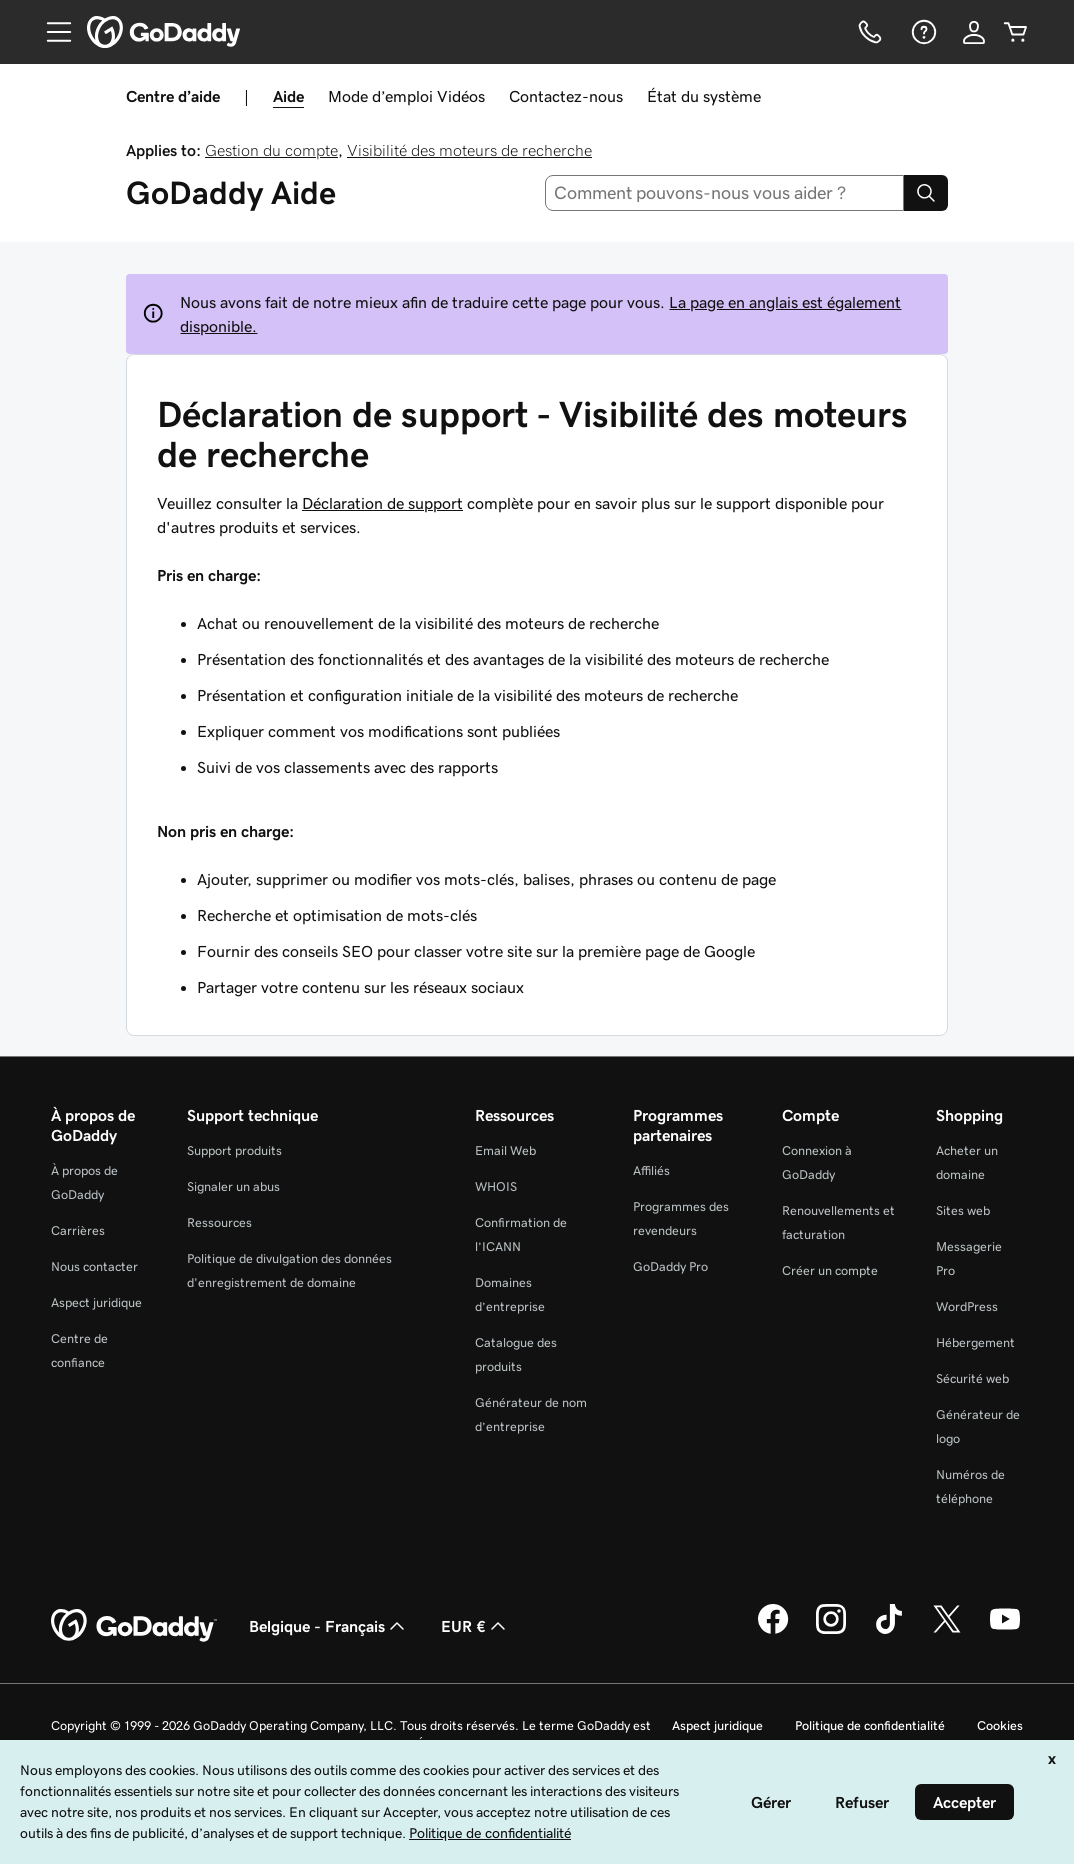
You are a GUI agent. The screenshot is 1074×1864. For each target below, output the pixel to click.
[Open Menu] (51, 32)
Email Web (505, 1150)
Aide (288, 96)
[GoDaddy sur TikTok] (889, 1631)
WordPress (967, 1306)
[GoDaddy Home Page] (134, 1626)
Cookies (1000, 1725)
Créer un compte (830, 1270)
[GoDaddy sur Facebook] (773, 1631)
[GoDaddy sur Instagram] (831, 1631)
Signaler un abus (233, 1186)
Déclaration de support (382, 503)
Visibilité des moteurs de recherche (469, 150)
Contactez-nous (566, 96)
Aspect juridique (96, 1302)
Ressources (219, 1222)
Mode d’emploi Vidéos (406, 96)
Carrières (78, 1230)
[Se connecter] (974, 32)
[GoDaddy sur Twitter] (947, 1631)
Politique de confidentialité (870, 1725)
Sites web (963, 1210)
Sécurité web (972, 1378)
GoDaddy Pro (670, 1266)
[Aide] (922, 32)
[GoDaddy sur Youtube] (1005, 1631)
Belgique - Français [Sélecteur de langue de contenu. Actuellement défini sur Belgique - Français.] (329, 1626)
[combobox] (725, 193)
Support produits (234, 1150)
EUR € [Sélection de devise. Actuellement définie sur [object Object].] (475, 1626)
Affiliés (651, 1170)
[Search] (926, 193)
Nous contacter (94, 1266)
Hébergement (975, 1342)
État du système (704, 96)
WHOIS (496, 1186)
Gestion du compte (271, 150)
